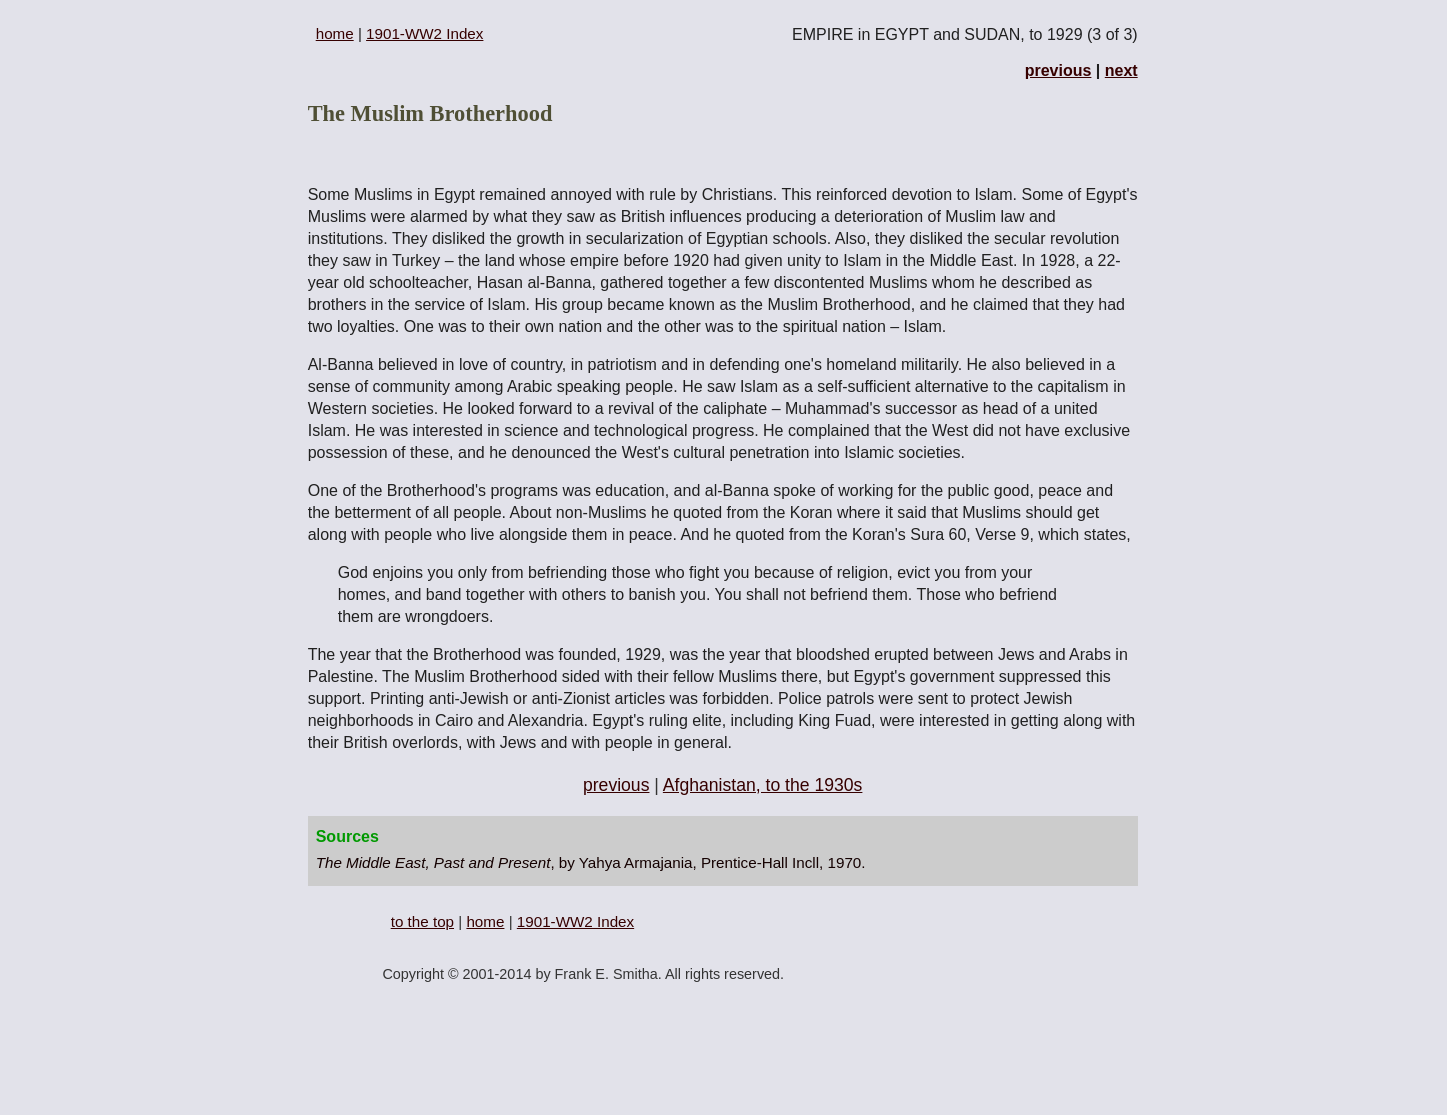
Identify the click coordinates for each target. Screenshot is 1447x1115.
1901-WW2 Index (424, 33)
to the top (422, 921)
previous (1058, 70)
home (335, 33)
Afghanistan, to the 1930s (763, 785)
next (1121, 70)
